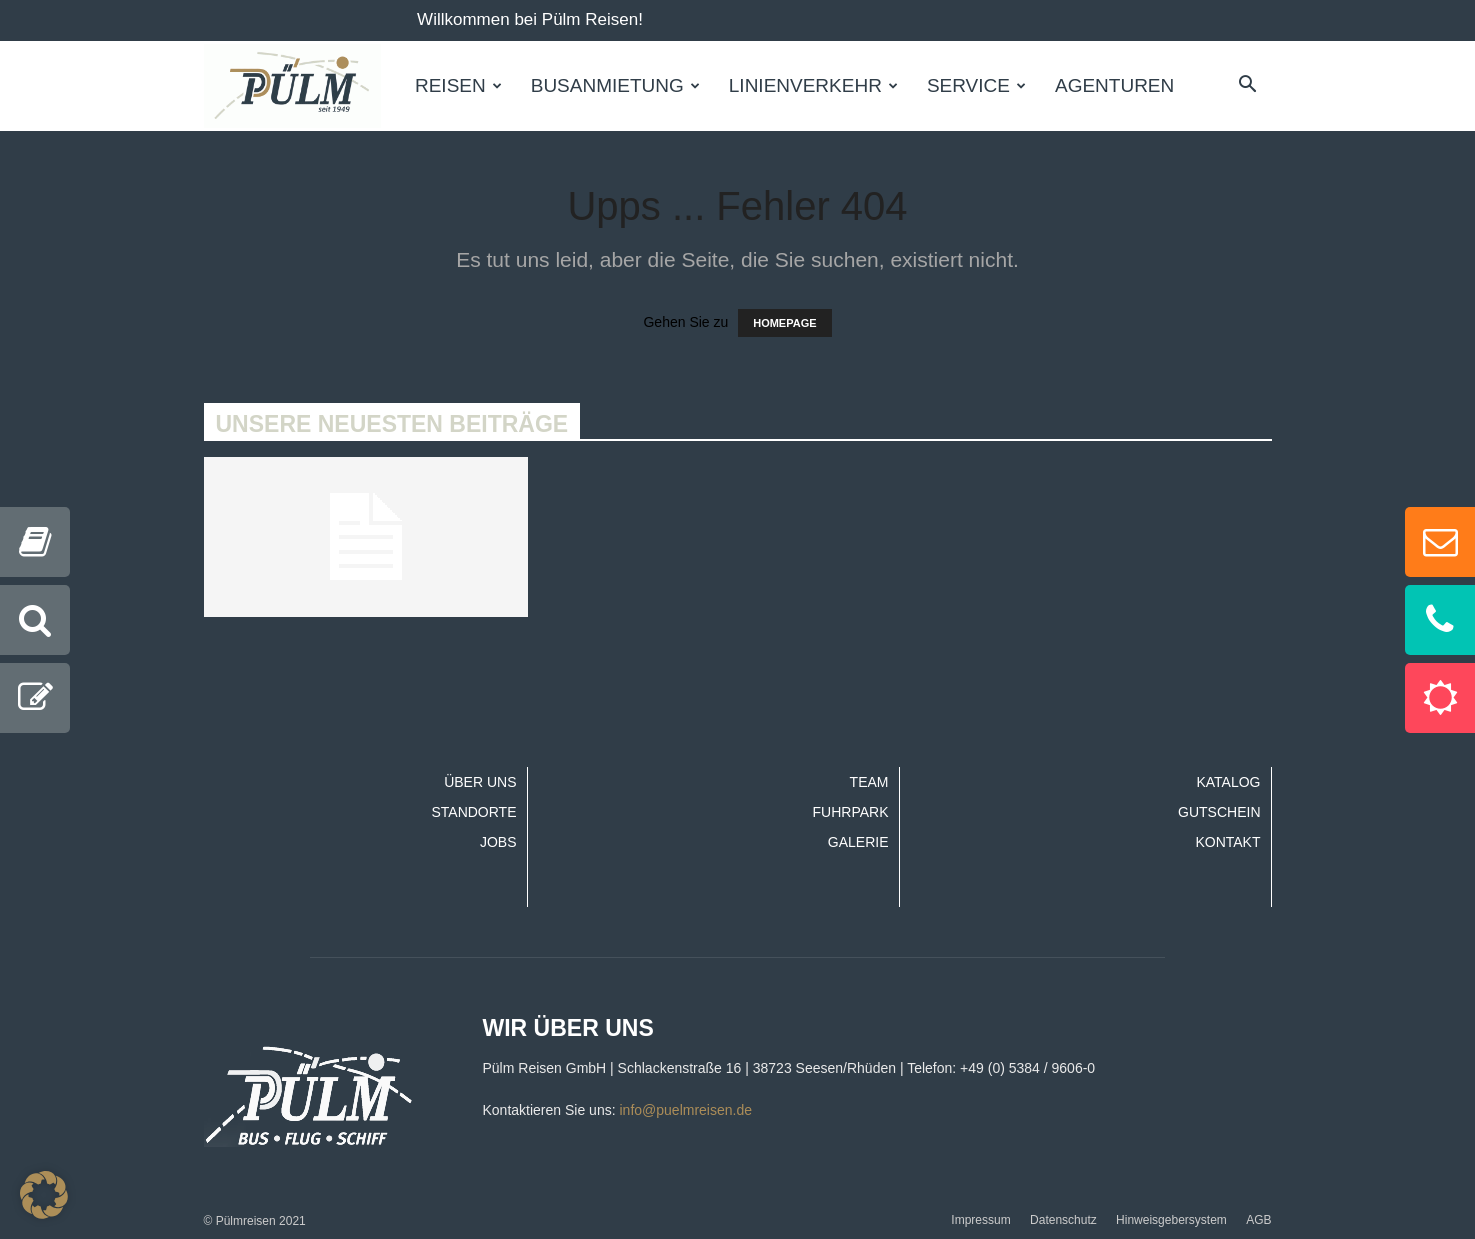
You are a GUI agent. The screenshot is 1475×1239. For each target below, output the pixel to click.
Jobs (498, 842)
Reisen (458, 85)
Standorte (473, 812)
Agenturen (1114, 85)
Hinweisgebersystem (1171, 1220)
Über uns (480, 782)
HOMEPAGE (784, 323)
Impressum (980, 1220)
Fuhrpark (851, 812)
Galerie (858, 842)
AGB (1258, 1220)
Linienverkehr (813, 85)
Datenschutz (1063, 1220)
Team (869, 782)
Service (976, 85)
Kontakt (1227, 842)
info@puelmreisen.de (685, 1110)
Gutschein (1219, 812)
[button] (1248, 86)
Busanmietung (615, 85)
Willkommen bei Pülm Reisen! (530, 19)
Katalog (1228, 782)
